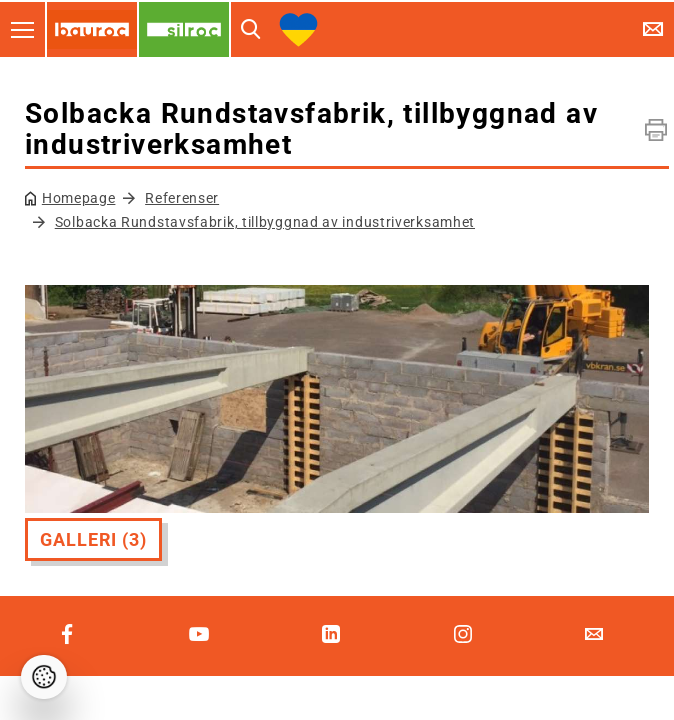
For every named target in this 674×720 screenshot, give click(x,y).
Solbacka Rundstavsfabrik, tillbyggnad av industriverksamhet (265, 222)
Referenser (182, 198)
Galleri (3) (93, 539)
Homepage (79, 198)
